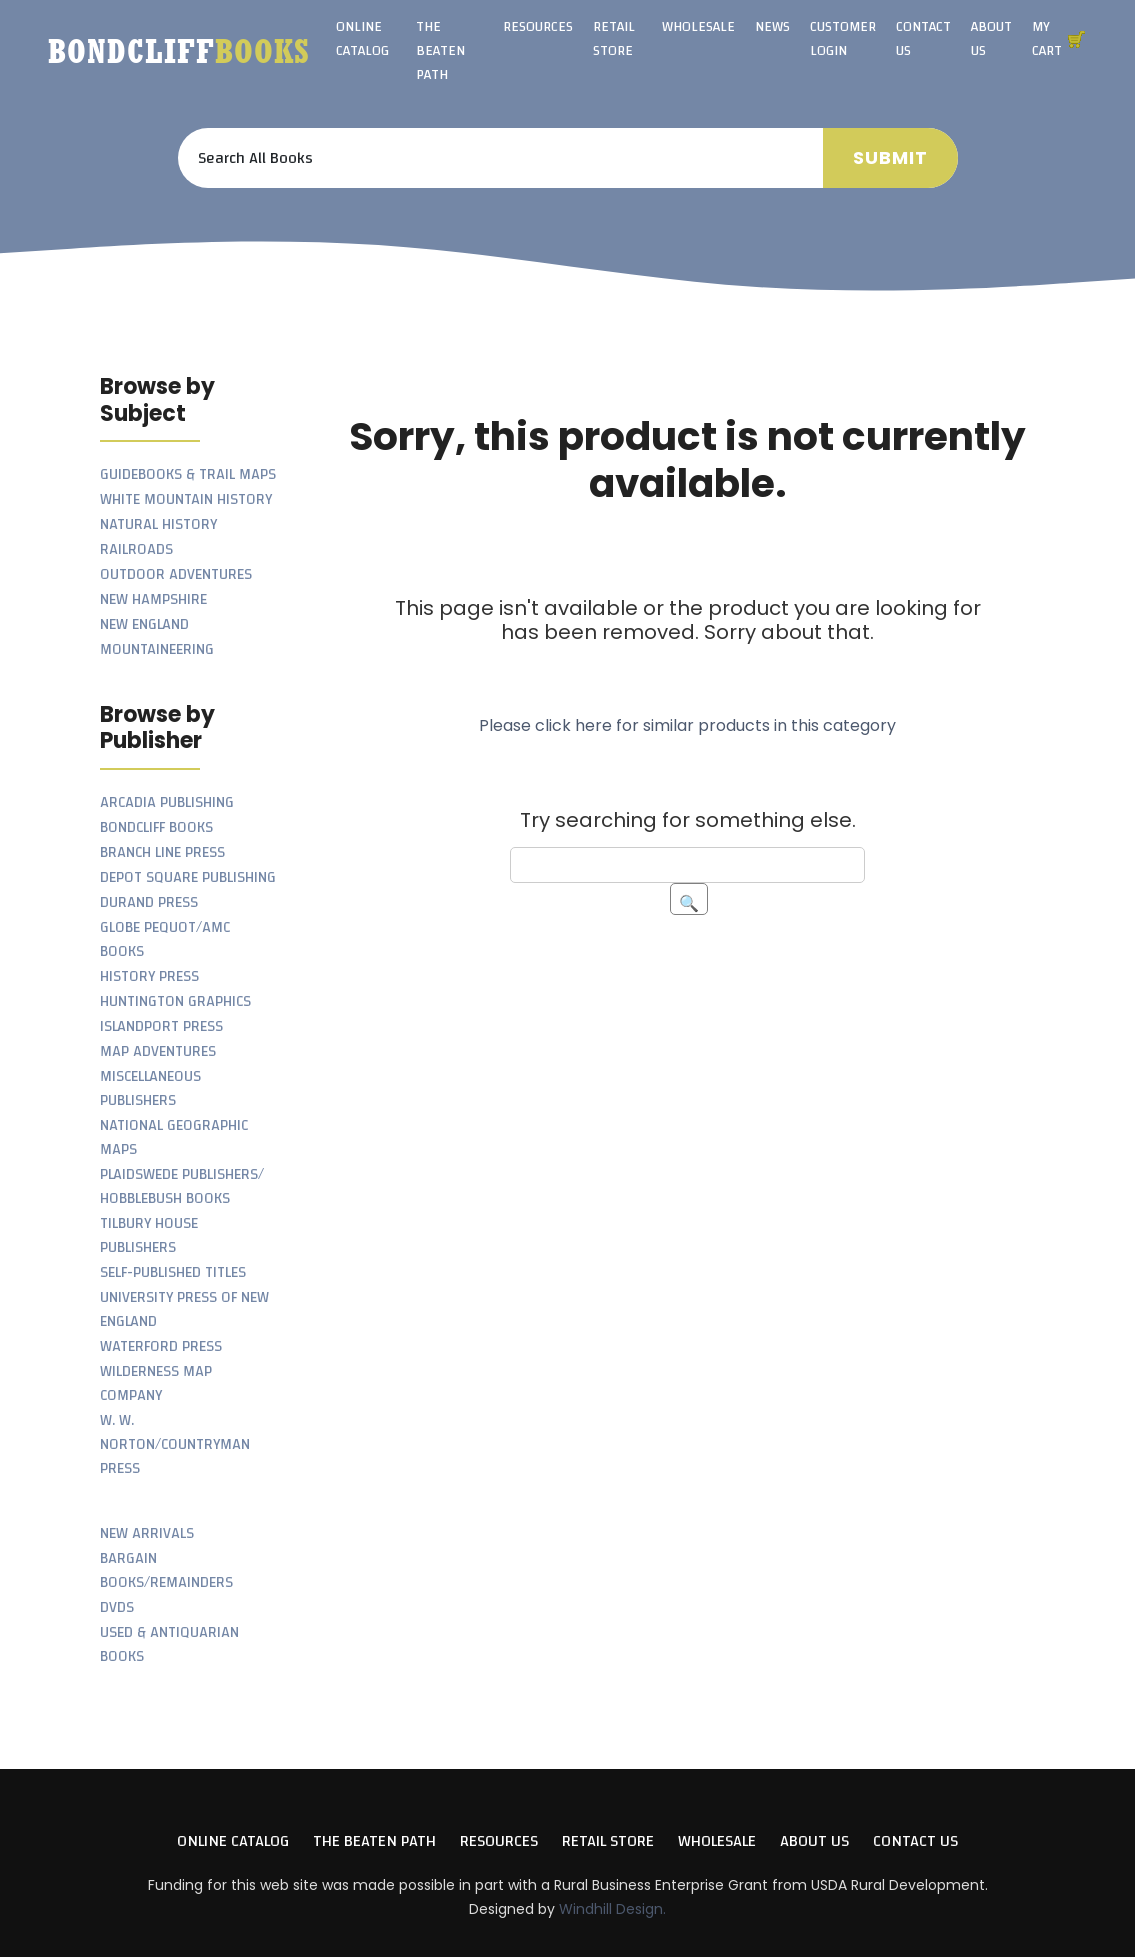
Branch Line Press (162, 852)
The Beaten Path (440, 51)
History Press (149, 976)
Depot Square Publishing (188, 877)
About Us (991, 39)
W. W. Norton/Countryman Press (175, 1444)
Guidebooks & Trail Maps (188, 474)
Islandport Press (161, 1026)
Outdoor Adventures (176, 574)
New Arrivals (147, 1533)
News (772, 27)
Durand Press (149, 902)
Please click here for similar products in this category (687, 725)
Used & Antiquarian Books (169, 1644)
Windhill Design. (612, 1909)
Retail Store (614, 39)
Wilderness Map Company (156, 1383)
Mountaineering (157, 649)
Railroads (136, 549)
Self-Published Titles (173, 1272)
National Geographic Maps (174, 1137)
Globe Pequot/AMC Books (165, 939)
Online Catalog (362, 39)
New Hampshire (153, 599)
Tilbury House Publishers (149, 1235)
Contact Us (923, 39)
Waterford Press (161, 1346)
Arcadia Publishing (167, 802)
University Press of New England (184, 1309)
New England (144, 624)
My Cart (1047, 39)
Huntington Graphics (175, 1001)
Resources (538, 27)
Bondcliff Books (156, 827)
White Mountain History (186, 499)
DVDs (117, 1607)
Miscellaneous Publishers (150, 1088)
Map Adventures (158, 1051)
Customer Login (843, 39)
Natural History (158, 524)
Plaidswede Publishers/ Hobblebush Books (182, 1186)
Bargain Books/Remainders (166, 1570)
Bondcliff (179, 51)
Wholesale (698, 27)
